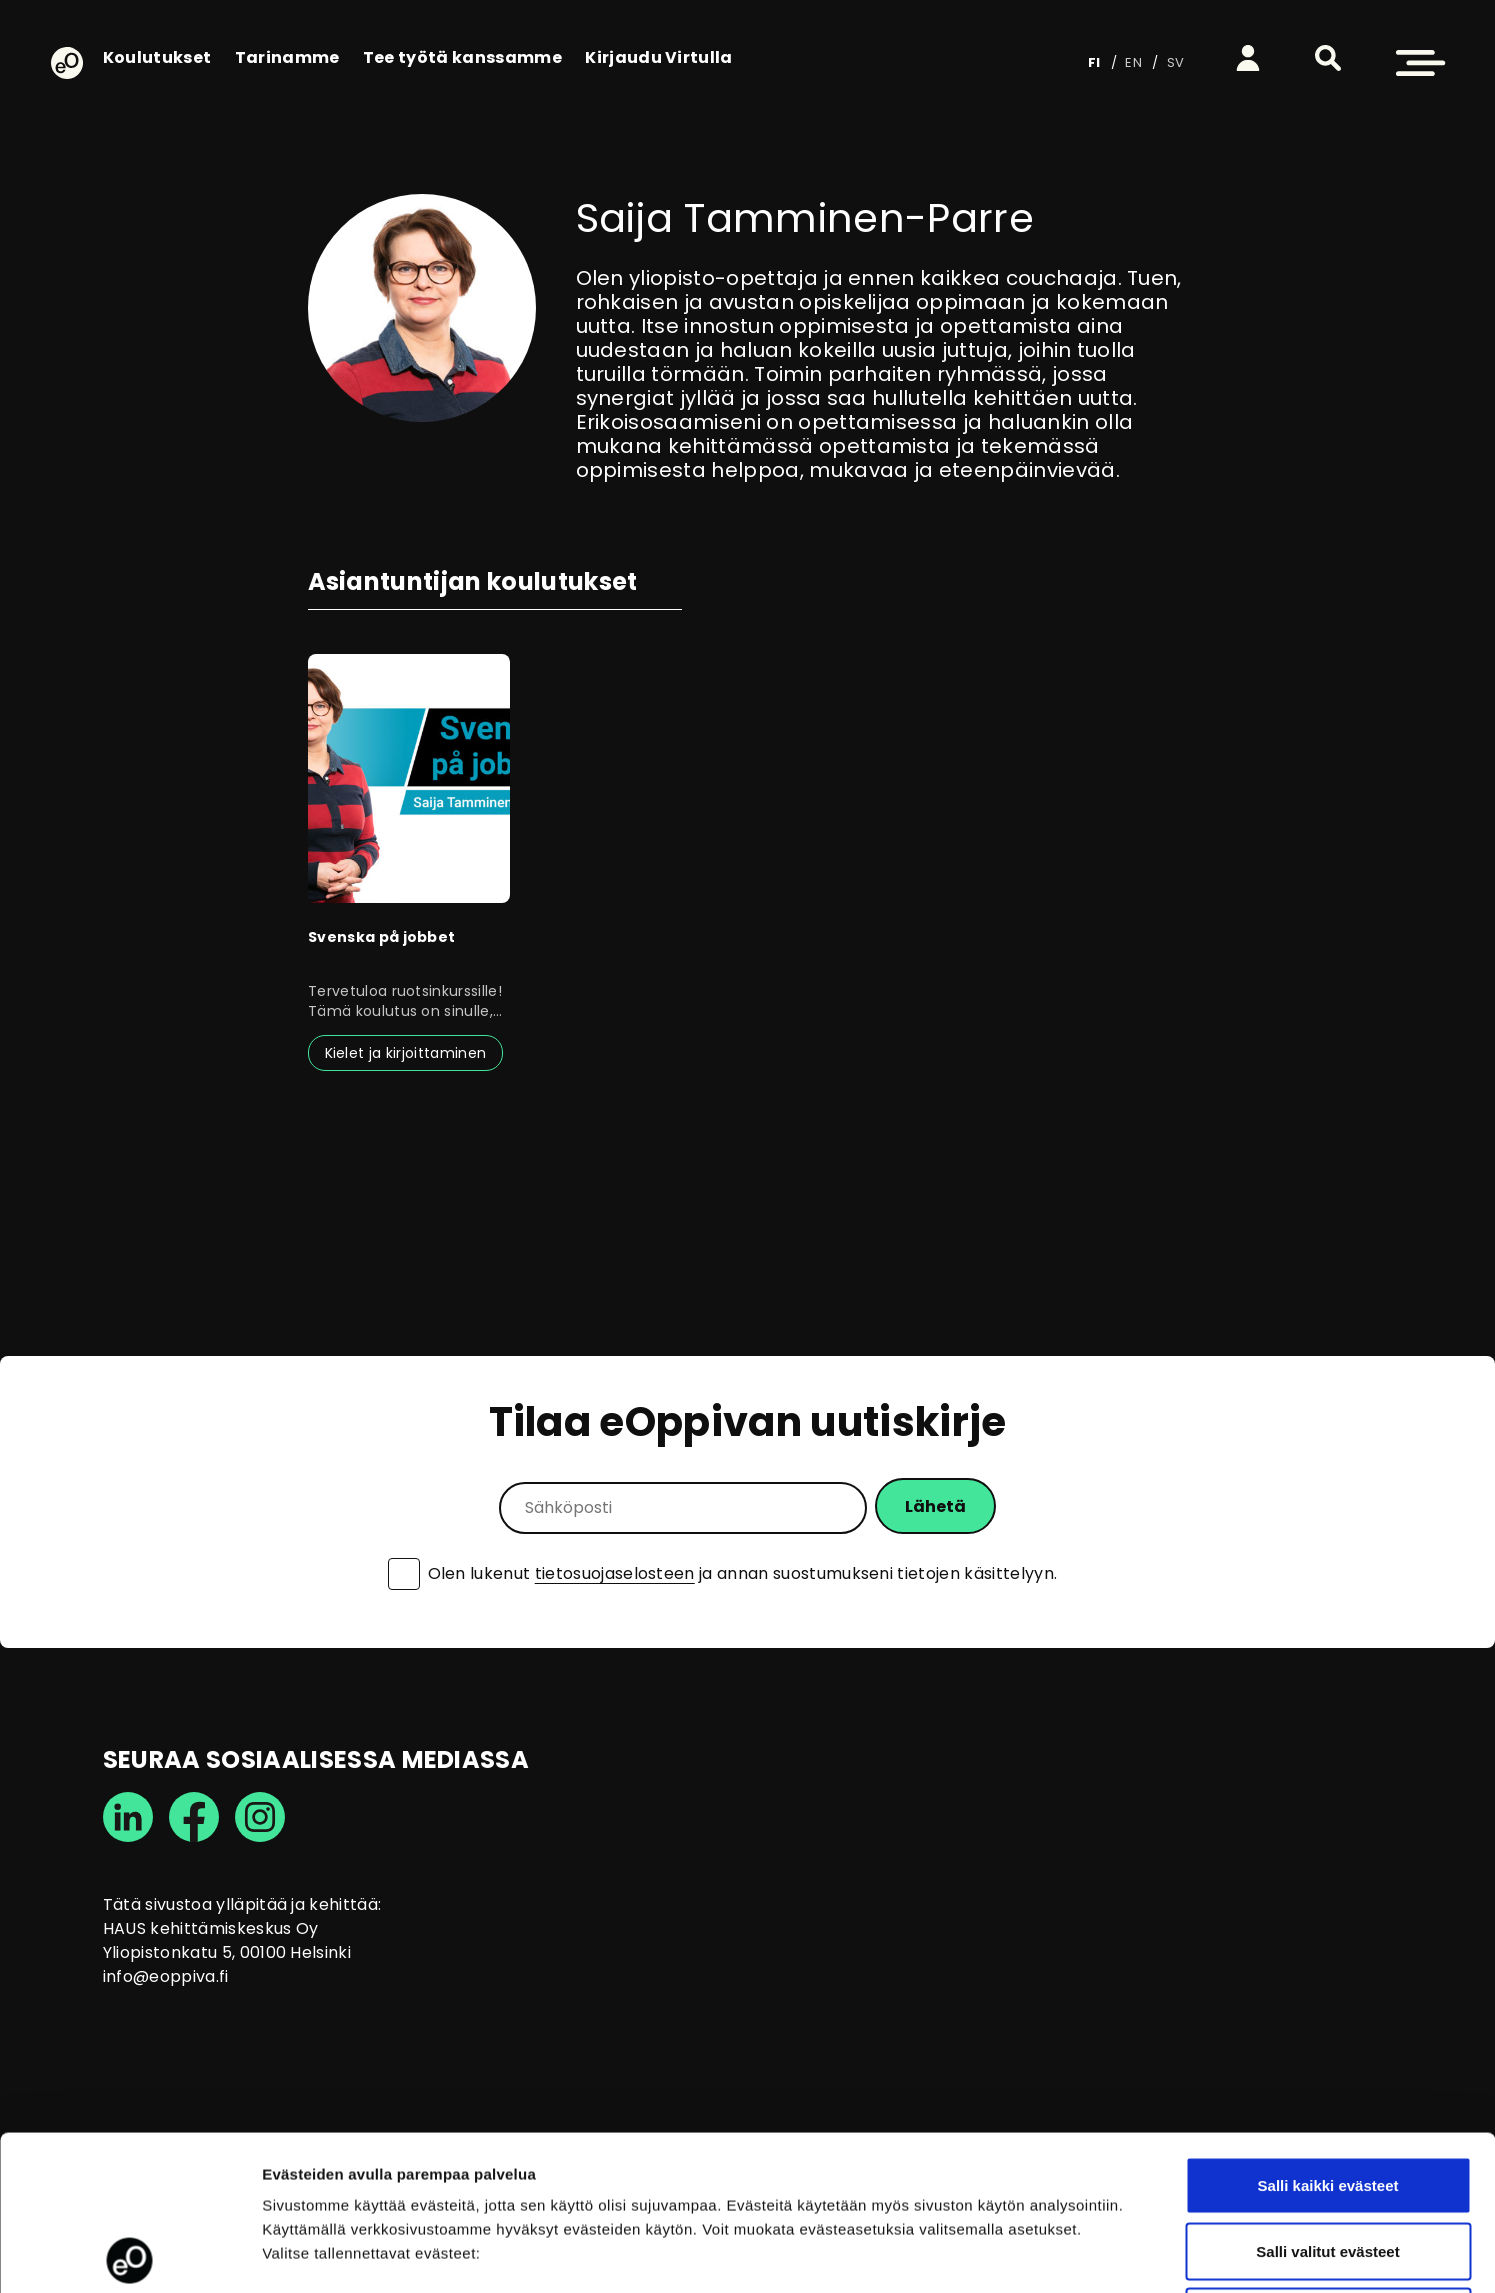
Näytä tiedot (1069, 2253)
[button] (1328, 58)
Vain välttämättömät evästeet (1328, 2161)
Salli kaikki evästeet (1328, 2030)
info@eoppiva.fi (166, 1976)
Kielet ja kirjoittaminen (406, 1053)
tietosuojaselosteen (615, 1573)
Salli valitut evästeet (1327, 2096)
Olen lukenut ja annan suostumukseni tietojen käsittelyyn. (743, 1574)
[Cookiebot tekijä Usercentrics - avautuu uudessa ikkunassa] (129, 2254)
